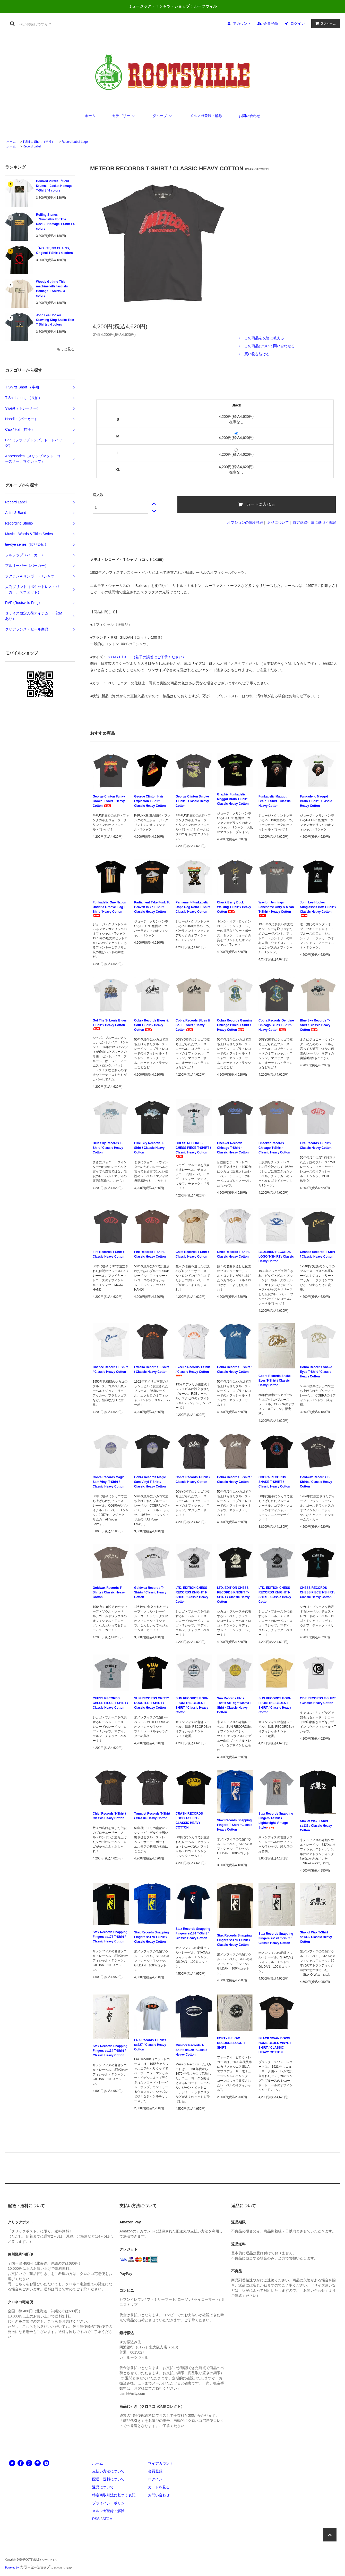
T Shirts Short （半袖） (39, 142)
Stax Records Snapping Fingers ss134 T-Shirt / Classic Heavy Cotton (193, 1933)
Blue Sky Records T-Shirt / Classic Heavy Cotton (315, 1025)
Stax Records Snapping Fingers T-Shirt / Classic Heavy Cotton (234, 1824)
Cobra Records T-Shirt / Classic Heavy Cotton (234, 1369)
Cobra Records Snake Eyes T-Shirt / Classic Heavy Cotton (274, 1380)
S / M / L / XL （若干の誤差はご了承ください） (146, 657)
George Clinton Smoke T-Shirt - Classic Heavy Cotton (192, 801)
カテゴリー (124, 116)
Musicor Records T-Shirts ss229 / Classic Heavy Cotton (191, 2049)
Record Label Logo (75, 142)
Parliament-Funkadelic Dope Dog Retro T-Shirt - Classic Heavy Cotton (194, 907)
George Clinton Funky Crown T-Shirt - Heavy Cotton (109, 801)
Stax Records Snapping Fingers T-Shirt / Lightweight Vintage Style (275, 1820)
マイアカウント (160, 2463)
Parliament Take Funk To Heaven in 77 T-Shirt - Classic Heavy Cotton (152, 907)
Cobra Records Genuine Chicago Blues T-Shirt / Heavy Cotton (234, 1025)
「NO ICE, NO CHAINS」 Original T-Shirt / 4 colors (54, 250)
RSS (96, 2519)
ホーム (90, 116)
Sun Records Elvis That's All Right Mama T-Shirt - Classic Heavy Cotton (235, 1705)
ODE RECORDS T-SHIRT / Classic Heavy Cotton (318, 1701)
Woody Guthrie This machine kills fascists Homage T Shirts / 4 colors (52, 288)
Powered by (38, 2567)
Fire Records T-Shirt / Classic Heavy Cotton (316, 1145)
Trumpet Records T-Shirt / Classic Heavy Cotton (152, 1816)
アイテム (324, 23)
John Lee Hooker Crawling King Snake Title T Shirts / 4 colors (55, 319)
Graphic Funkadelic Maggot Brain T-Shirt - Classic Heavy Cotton (233, 799)
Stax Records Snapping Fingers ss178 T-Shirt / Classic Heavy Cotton (110, 1936)
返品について (278, 522)
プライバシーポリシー (110, 2503)
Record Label (32, 146)
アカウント (242, 23)
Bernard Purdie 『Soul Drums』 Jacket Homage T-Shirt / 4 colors (54, 185)
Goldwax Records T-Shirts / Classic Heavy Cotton (316, 1481)
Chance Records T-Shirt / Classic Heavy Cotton (317, 1254)
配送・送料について (108, 2479)
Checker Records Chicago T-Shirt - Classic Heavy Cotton (233, 1147)
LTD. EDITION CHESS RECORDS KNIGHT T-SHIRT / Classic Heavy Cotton (192, 1594)
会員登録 (270, 23)
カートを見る (159, 2487)
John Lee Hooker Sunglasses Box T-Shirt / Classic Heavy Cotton (318, 909)
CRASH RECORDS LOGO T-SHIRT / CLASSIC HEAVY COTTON (189, 1820)
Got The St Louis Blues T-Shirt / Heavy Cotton (110, 1024)
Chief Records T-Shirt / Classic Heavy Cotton (192, 1254)
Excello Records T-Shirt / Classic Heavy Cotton (151, 1369)
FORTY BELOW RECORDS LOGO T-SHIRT (231, 2043)
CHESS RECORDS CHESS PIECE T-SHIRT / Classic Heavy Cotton (193, 1149)
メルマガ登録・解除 (206, 116)
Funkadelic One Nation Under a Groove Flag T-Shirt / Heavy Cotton (110, 909)
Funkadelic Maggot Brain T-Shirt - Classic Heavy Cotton (274, 801)
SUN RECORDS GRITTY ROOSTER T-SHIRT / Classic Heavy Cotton (151, 1703)
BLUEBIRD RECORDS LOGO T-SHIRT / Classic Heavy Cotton (276, 1256)
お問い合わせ (249, 116)
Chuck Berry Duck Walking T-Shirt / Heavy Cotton (234, 907)
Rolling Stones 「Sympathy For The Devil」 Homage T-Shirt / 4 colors (55, 221)
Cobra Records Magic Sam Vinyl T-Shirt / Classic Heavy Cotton (108, 1481)
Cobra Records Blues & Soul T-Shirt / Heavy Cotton (151, 1025)
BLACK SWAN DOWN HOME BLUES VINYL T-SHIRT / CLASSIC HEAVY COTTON (275, 2045)
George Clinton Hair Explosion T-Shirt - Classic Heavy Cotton (150, 801)
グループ (163, 116)
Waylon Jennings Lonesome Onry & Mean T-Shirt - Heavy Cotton (276, 909)
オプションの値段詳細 (245, 522)
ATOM (107, 2519)
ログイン (297, 23)
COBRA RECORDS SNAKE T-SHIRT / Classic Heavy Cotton (274, 1481)
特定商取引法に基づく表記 (314, 522)
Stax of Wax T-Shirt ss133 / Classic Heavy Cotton (316, 1825)
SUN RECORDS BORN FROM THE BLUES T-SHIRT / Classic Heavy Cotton (192, 1705)
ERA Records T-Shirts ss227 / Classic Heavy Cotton (150, 2044)
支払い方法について (108, 2471)
